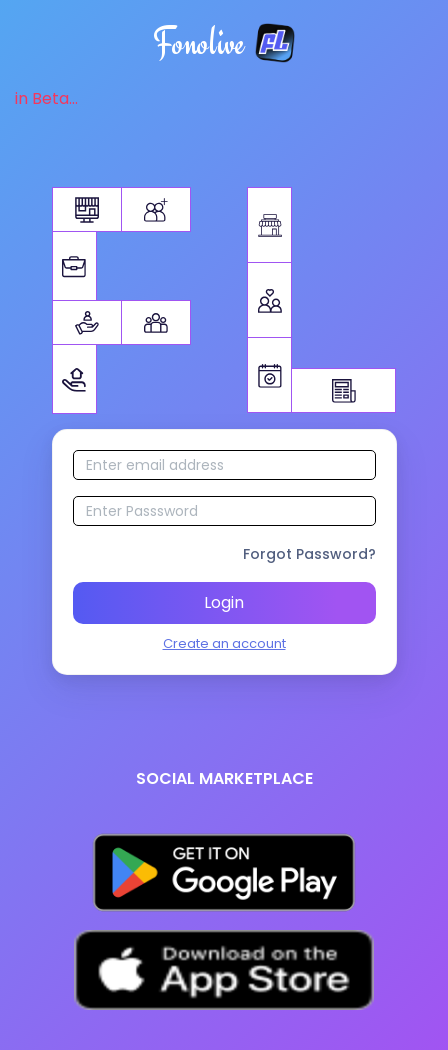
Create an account (224, 643)
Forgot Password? (309, 554)
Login (224, 602)
